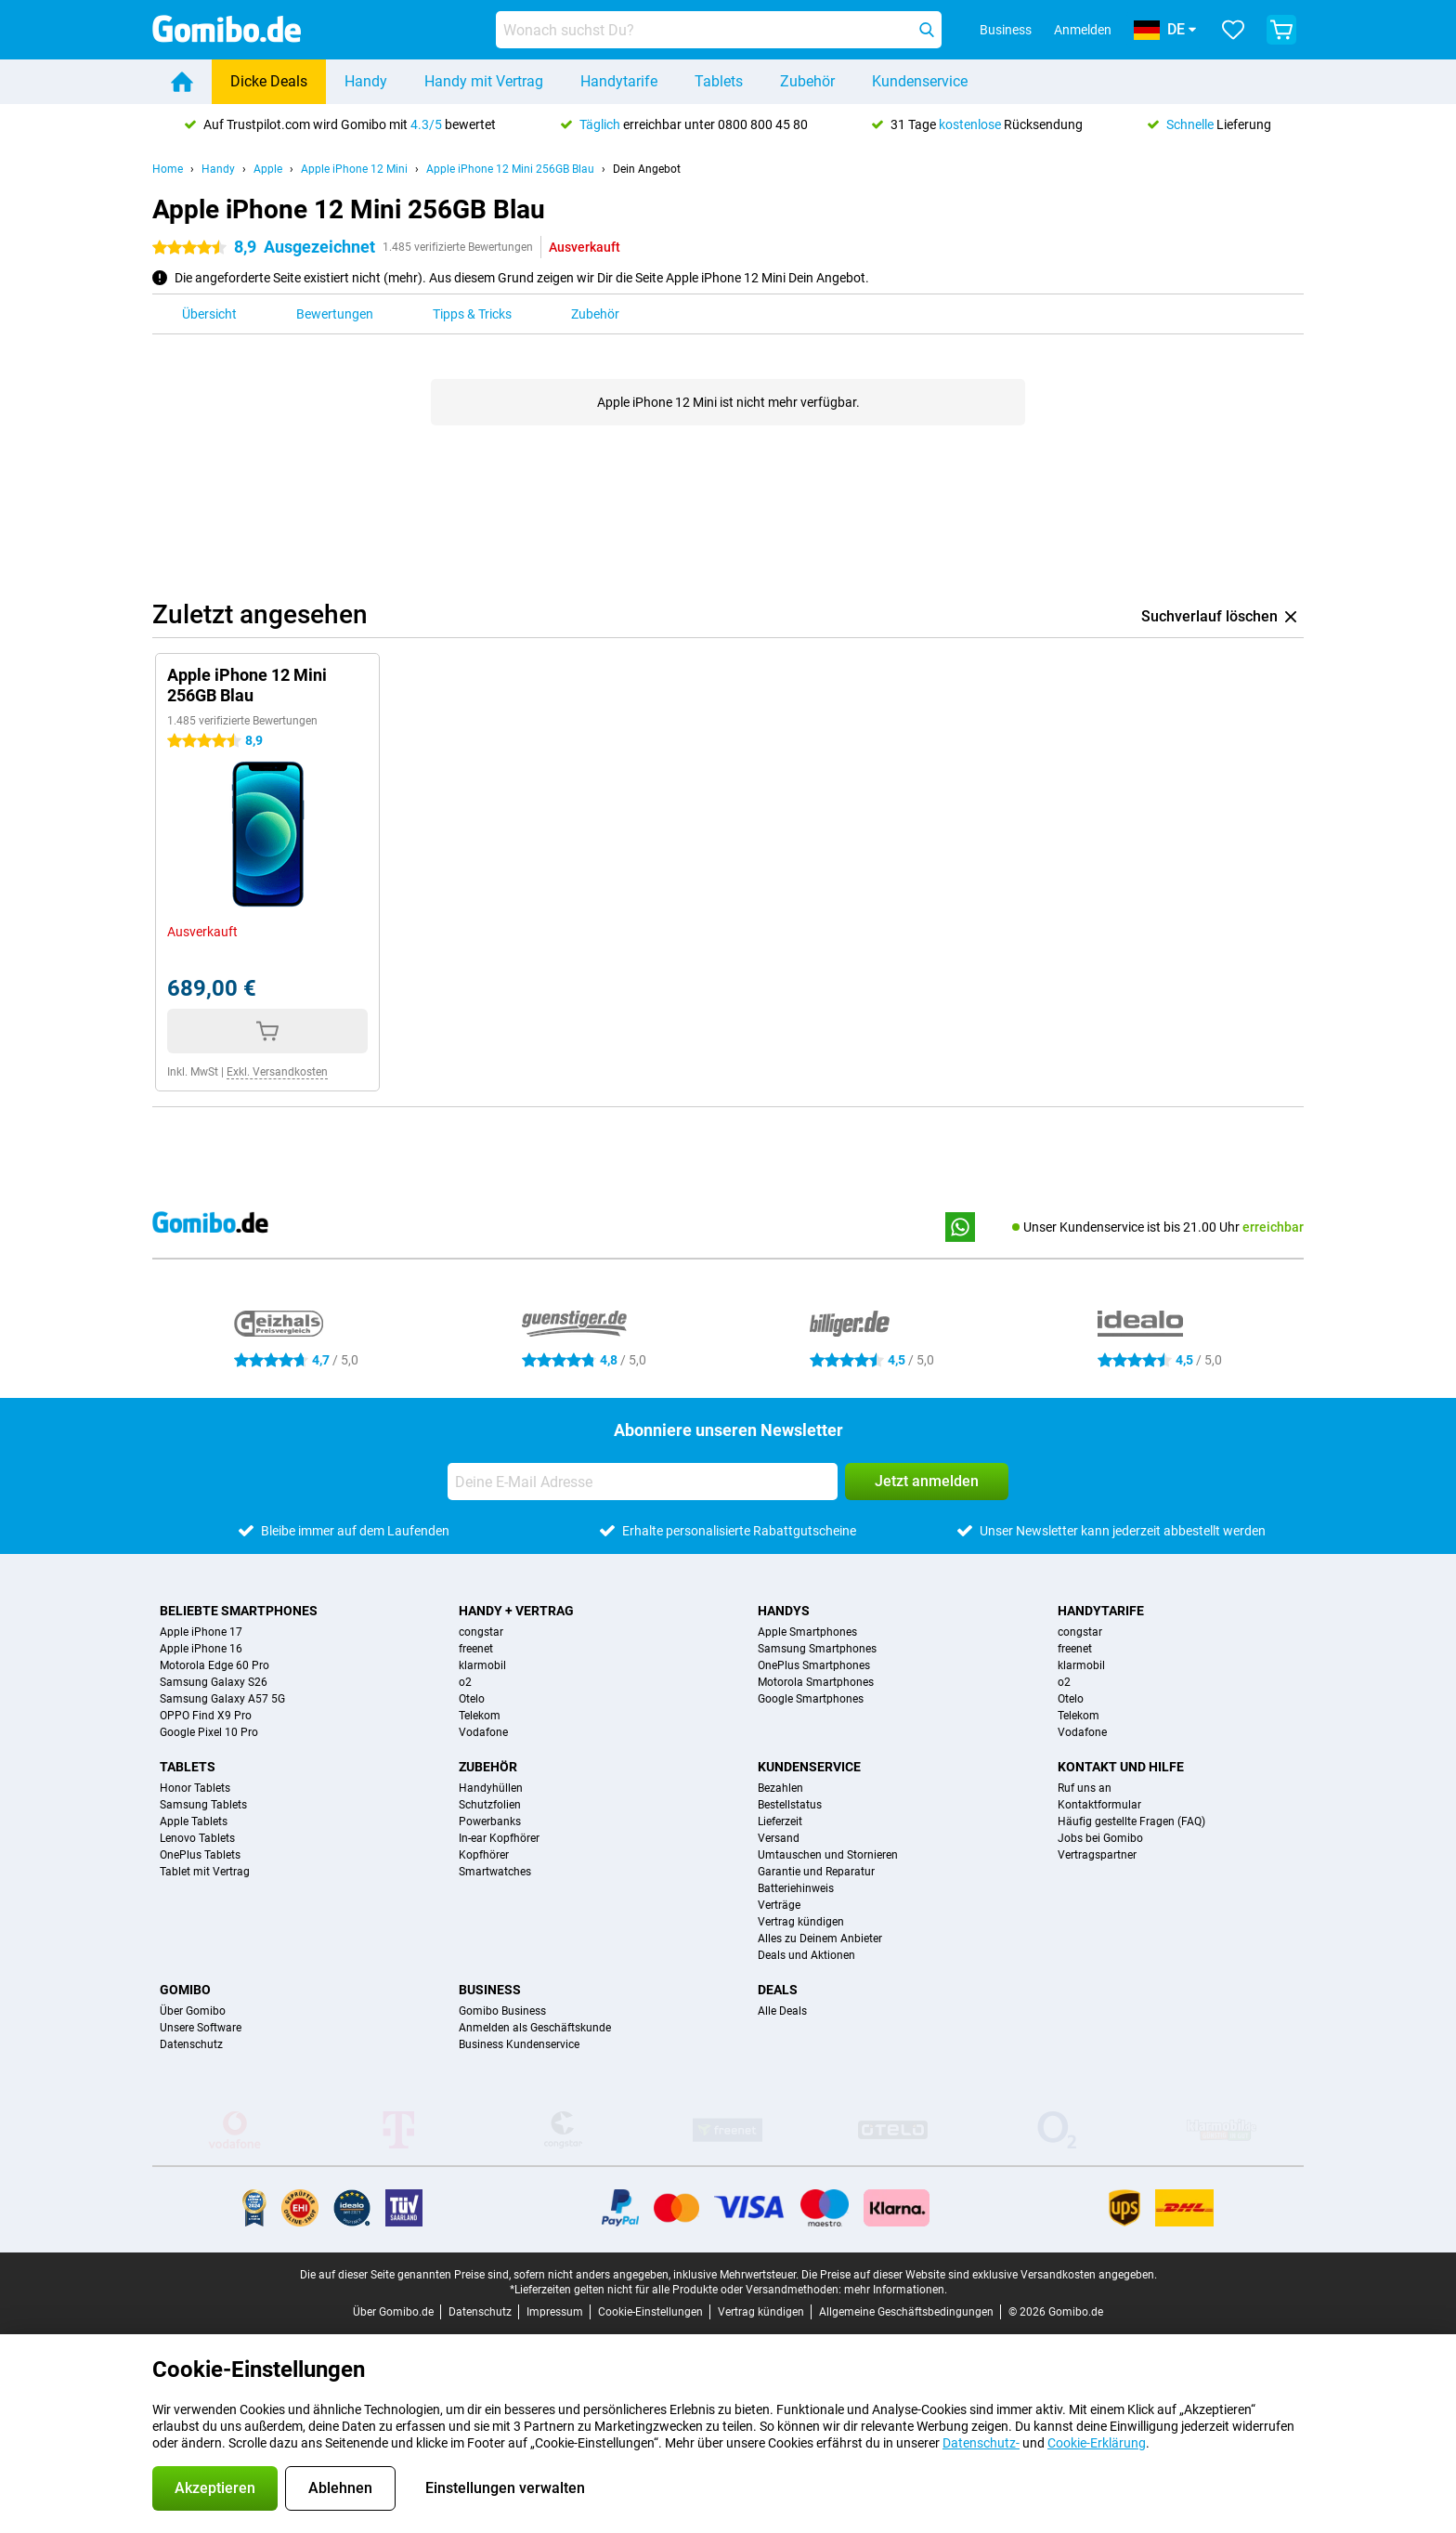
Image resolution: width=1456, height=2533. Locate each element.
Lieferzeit (780, 1821)
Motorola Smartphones (816, 1682)
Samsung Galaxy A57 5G (222, 1698)
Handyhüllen (491, 1788)
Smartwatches (495, 1871)
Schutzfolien (490, 1804)
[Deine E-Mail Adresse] (643, 1481)
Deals (778, 1989)
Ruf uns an (1085, 1788)
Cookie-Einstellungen (650, 2311)
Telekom (479, 1715)
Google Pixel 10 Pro (209, 1732)
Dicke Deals (268, 81)
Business (490, 1989)
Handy (365, 81)
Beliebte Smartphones (239, 1610)
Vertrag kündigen (801, 1921)
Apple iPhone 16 (201, 1648)
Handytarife (618, 81)
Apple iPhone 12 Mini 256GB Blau (510, 169)
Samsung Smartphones (817, 1648)
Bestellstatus (790, 1804)
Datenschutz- (981, 2442)
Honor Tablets (195, 1788)
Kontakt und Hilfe (1121, 1766)
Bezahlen (780, 1788)
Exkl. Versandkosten (277, 1071)
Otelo (472, 1698)
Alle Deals (782, 2010)
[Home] (182, 81)
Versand (779, 1838)
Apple (268, 169)
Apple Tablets (194, 1821)
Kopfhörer (484, 1854)
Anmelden (1083, 29)
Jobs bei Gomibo (1100, 1838)
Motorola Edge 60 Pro (214, 1665)
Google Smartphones (811, 1698)
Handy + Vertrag (516, 1610)
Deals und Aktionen (806, 1955)
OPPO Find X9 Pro (206, 1715)
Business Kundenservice (519, 2044)
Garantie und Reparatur (816, 1871)
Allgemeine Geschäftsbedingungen (906, 2311)
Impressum (554, 2311)
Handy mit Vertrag (483, 81)
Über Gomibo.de (393, 2311)
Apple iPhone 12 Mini (354, 169)
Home (167, 169)
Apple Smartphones (807, 1632)
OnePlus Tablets (200, 1854)
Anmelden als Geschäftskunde (535, 2027)
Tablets (719, 81)
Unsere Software (200, 2027)
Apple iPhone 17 (201, 1632)
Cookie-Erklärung (1096, 2442)
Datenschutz (191, 2044)
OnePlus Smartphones (814, 1665)
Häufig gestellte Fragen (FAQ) (1131, 1821)
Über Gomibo (193, 2010)
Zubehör (807, 81)
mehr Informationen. (895, 2289)
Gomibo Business (502, 2010)
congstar (481, 1632)
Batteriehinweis (796, 1888)
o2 (465, 1682)
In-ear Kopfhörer (499, 1838)
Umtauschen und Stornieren (828, 1854)
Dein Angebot (647, 169)
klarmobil (482, 1665)
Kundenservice (920, 81)
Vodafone (483, 1732)
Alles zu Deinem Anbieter (820, 1938)
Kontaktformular (1099, 1804)
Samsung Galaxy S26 (213, 1682)
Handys (784, 1610)
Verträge (779, 1905)
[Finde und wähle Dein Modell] (719, 29)
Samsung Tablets (203, 1804)
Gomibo (185, 1989)
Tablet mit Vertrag (205, 1871)
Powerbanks (490, 1821)
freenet (476, 1648)
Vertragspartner (1097, 1854)
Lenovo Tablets (197, 1838)
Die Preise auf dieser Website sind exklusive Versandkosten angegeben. (979, 2274)
